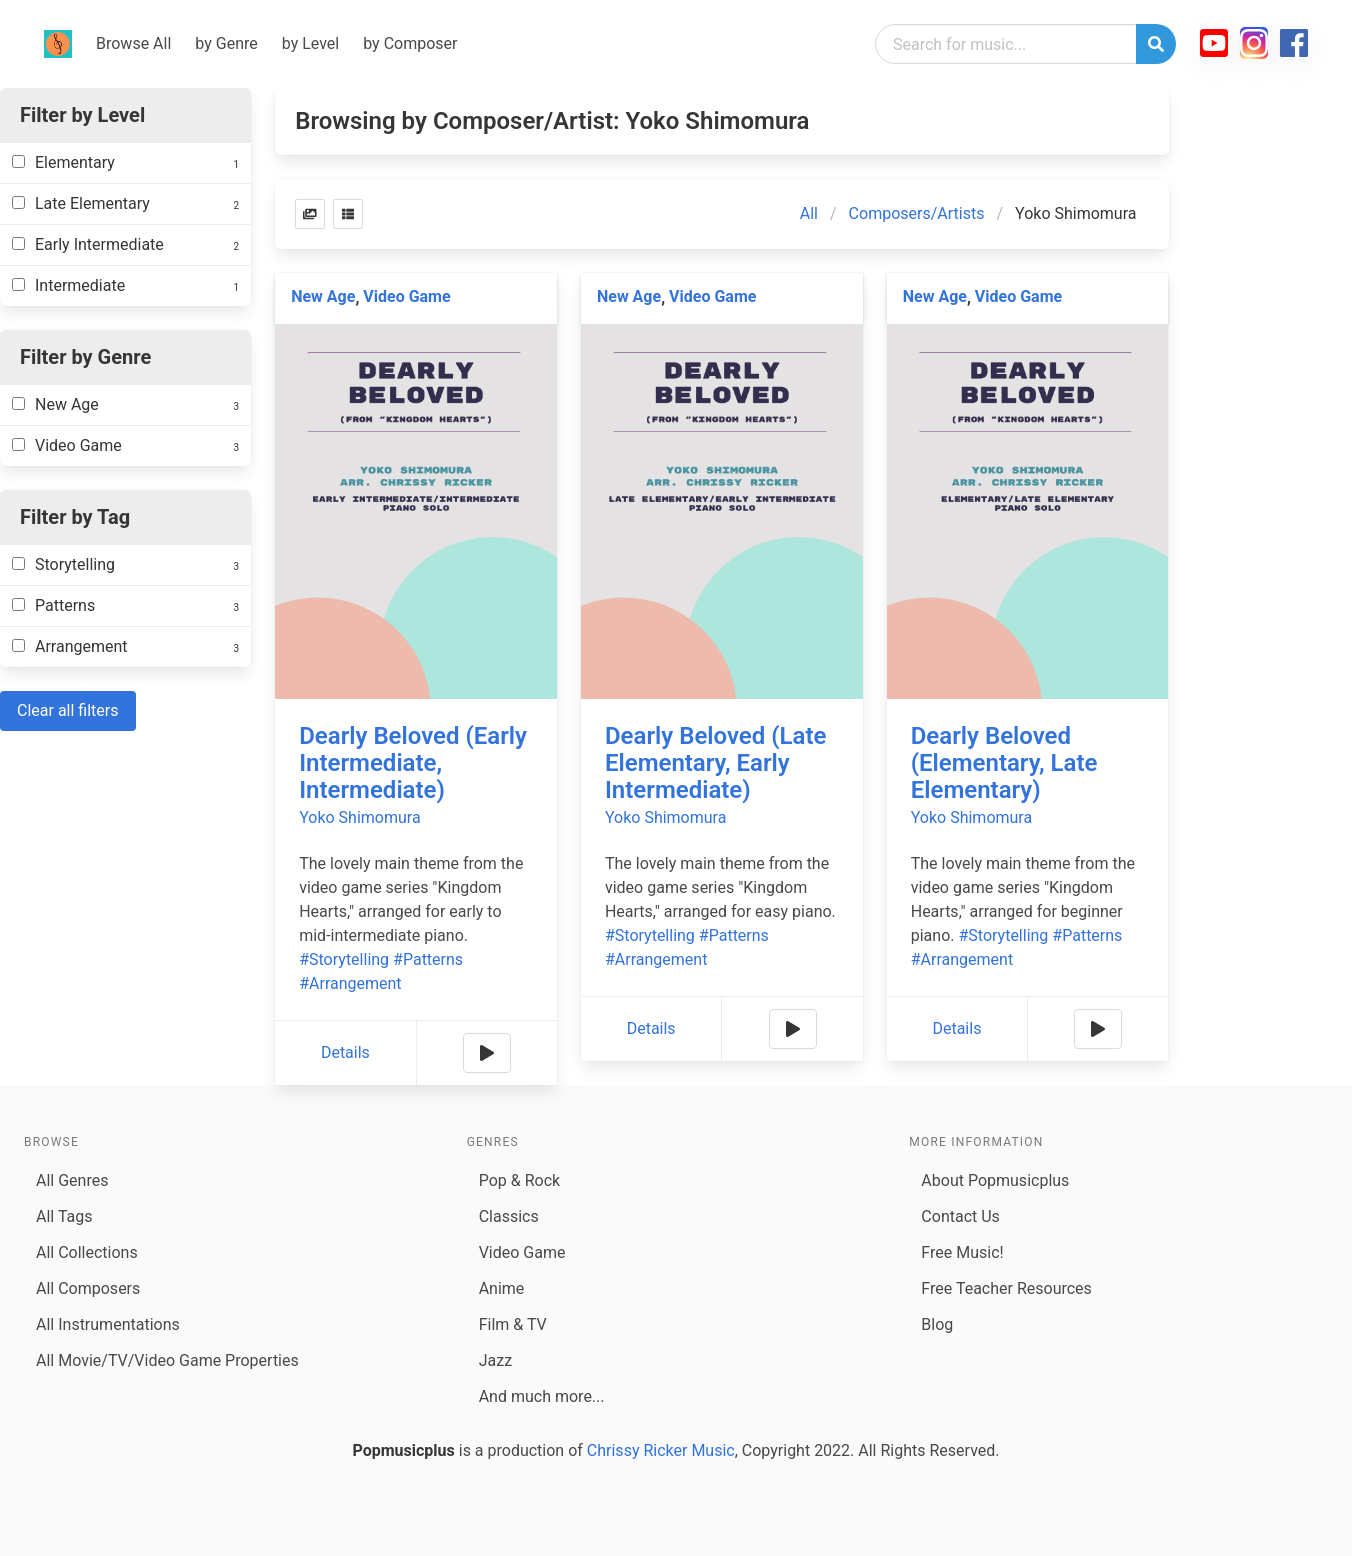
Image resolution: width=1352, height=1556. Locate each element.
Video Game (406, 296)
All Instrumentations (108, 1324)
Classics (509, 1216)
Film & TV (513, 1324)
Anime (502, 1288)
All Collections (87, 1252)
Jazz (495, 1360)
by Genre (226, 43)
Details (345, 1052)
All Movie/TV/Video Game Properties (167, 1360)
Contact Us (960, 1216)
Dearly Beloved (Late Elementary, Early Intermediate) (715, 763)
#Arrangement (350, 983)
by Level (310, 43)
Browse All (133, 43)
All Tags (64, 1216)
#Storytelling (344, 959)
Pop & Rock (519, 1180)
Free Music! (962, 1252)
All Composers (88, 1288)
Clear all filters (68, 710)
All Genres (72, 1180)
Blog (937, 1324)
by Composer (410, 43)
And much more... (542, 1396)
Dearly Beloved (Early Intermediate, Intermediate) (413, 763)
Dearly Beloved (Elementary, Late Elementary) (1004, 763)
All (809, 213)
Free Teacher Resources (1006, 1288)
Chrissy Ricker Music (661, 1450)
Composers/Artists (917, 213)
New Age (323, 296)
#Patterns (428, 959)
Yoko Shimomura (359, 817)
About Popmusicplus (995, 1180)
